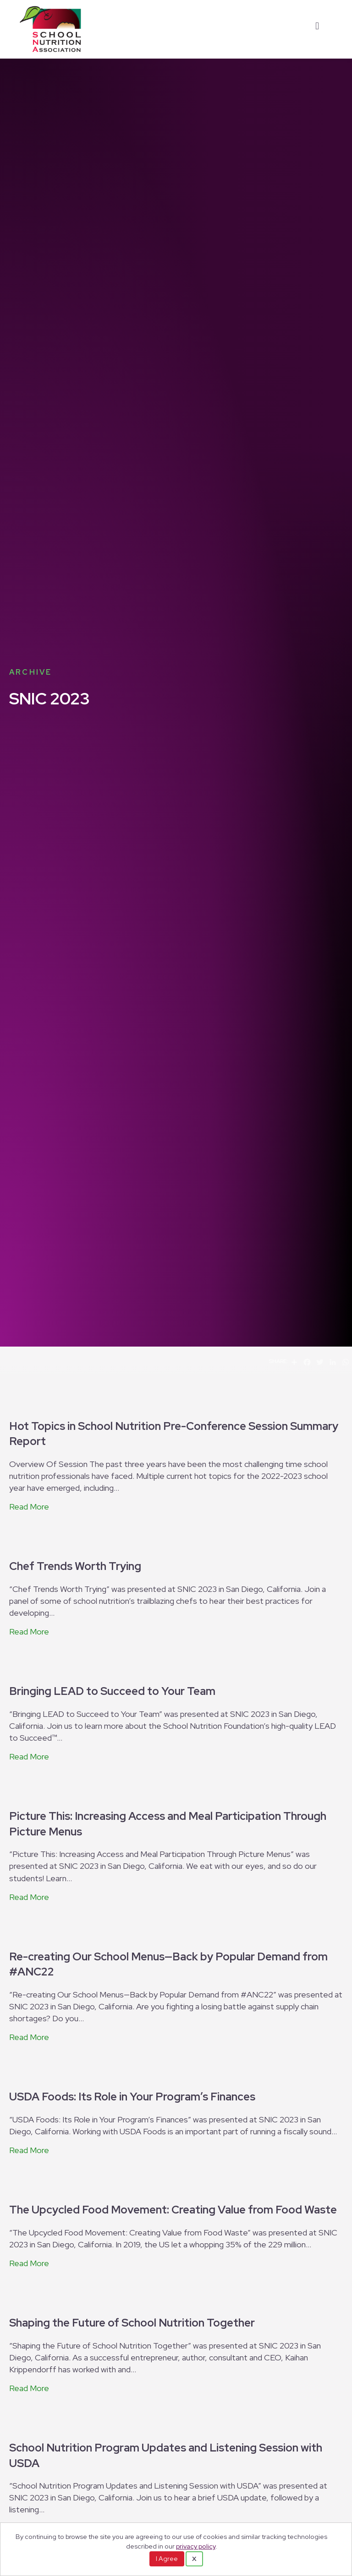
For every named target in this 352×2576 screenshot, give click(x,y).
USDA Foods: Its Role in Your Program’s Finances (132, 2096)
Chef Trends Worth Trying (75, 1566)
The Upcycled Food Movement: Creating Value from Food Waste (173, 2210)
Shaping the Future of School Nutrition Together (132, 2323)
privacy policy (195, 2546)
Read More (29, 1506)
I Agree (167, 2558)
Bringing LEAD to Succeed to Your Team (112, 1691)
